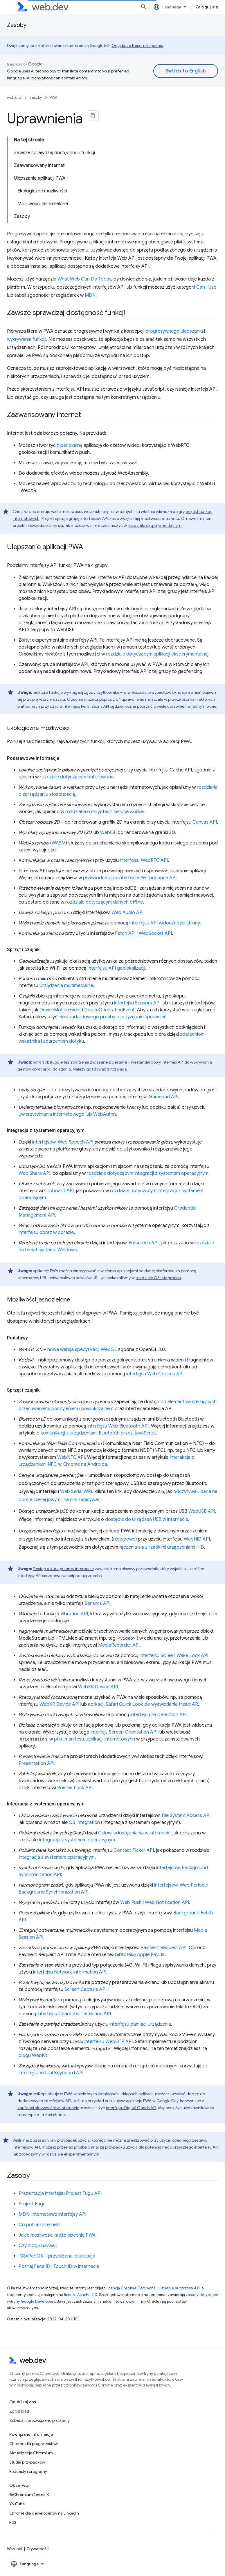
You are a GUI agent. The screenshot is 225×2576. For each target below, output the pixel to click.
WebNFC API (71, 1457)
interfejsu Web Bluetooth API (118, 1426)
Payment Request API (163, 1948)
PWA (53, 97)
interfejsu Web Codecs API (154, 1374)
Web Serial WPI (76, 1491)
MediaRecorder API (119, 1645)
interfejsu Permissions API (86, 706)
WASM (59, 843)
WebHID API (197, 1539)
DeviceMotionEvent (60, 1010)
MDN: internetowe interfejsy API (52, 2214)
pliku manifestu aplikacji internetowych (94, 1739)
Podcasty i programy (28, 2471)
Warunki (14, 2548)
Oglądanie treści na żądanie (137, 45)
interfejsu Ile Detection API (158, 1715)
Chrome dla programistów (33, 2443)
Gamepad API (163, 1097)
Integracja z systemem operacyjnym (77, 1840)
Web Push (131, 1902)
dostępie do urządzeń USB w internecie (146, 1519)
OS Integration (84, 1822)
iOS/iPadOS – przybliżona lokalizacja (57, 2256)
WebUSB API (201, 1511)
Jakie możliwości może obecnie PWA (57, 2235)
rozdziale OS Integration (158, 1277)
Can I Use (206, 287)
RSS (12, 2522)
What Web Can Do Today (84, 279)
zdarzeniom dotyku (63, 1041)
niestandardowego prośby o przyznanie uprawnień (113, 1017)
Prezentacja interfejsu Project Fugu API (60, 2193)
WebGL (108, 832)
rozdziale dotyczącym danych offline (104, 902)
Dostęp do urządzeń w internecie (63, 1568)
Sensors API (97, 1603)
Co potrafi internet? (40, 2225)
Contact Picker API (134, 1850)
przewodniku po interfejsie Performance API (130, 878)
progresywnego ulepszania (174, 331)
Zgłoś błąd (19, 2411)
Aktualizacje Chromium (31, 2452)
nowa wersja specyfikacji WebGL (82, 1349)
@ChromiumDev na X (29, 2494)
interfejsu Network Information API (69, 1972)
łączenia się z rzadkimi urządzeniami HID (161, 1547)
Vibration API (74, 1614)
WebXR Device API (98, 1687)
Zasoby (16, 25)
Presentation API (36, 1763)
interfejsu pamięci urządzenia (140, 2024)
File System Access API (186, 1815)
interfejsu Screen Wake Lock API (174, 1656)
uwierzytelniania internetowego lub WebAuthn (67, 1114)
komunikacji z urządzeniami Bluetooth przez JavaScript (98, 1433)
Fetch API (125, 933)
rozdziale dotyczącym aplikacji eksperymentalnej (157, 654)
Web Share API (34, 1173)
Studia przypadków (27, 2462)
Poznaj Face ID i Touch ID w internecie (59, 2266)
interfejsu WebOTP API (108, 2042)
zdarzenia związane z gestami (98, 1062)
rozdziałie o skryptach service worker (104, 812)
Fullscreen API (144, 1243)
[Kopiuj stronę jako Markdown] (93, 116)
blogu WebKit (33, 2055)
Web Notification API (167, 1902)
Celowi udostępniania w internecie (134, 1833)
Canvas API (204, 822)
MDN (90, 295)
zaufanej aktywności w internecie (48, 2107)
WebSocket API (155, 933)
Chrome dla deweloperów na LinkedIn (44, 2513)
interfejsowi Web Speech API (62, 1142)
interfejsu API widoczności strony (164, 923)
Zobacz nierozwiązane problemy (39, 2420)
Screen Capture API (85, 1989)
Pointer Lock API (75, 1788)
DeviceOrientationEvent (109, 1010)
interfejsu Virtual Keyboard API (51, 2073)
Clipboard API (59, 1191)
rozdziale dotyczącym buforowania (77, 777)
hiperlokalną (69, 445)
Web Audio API (127, 912)
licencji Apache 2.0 (80, 2294)
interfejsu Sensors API (137, 1003)
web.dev (14, 97)
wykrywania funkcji (26, 339)
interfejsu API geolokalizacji (116, 968)
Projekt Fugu (32, 2204)
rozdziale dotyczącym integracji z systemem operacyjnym (147, 1173)
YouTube (17, 2503)
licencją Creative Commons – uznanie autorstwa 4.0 (153, 2288)
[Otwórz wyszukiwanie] (143, 6)
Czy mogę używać (38, 2246)
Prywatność (38, 2548)
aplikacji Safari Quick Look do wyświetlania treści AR (143, 1704)
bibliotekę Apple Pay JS (140, 1955)
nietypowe (124, 1539)
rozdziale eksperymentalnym (154, 525)
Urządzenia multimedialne (66, 985)
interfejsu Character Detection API (74, 2014)
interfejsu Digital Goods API (131, 2107)
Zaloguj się (206, 7)
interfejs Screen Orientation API (124, 1732)
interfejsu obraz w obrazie (46, 1232)
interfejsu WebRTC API (144, 860)
